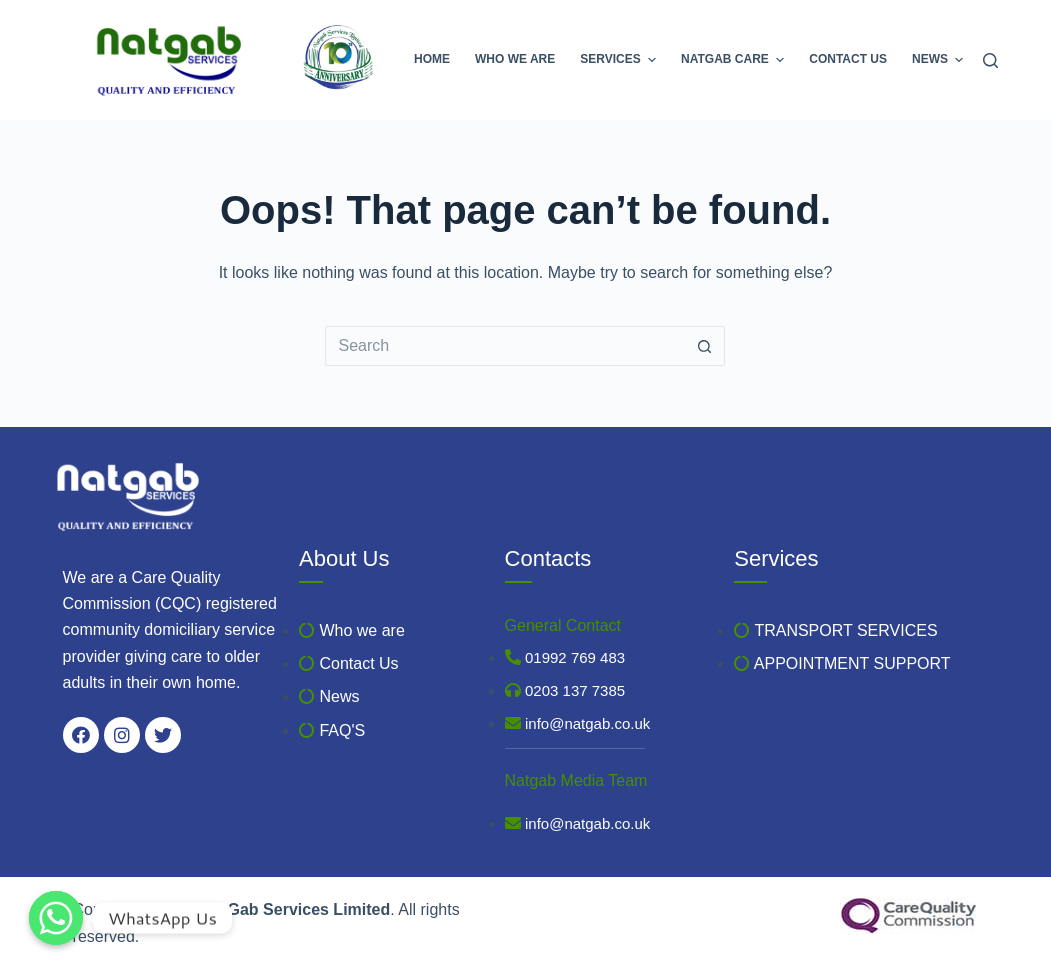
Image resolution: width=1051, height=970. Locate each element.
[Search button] (705, 346)
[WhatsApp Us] (56, 918)
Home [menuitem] (432, 59)
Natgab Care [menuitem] (735, 60)
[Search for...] (505, 346)
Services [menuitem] (620, 60)
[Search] (990, 60)
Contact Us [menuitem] (848, 59)
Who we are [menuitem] (515, 59)
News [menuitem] (937, 60)
